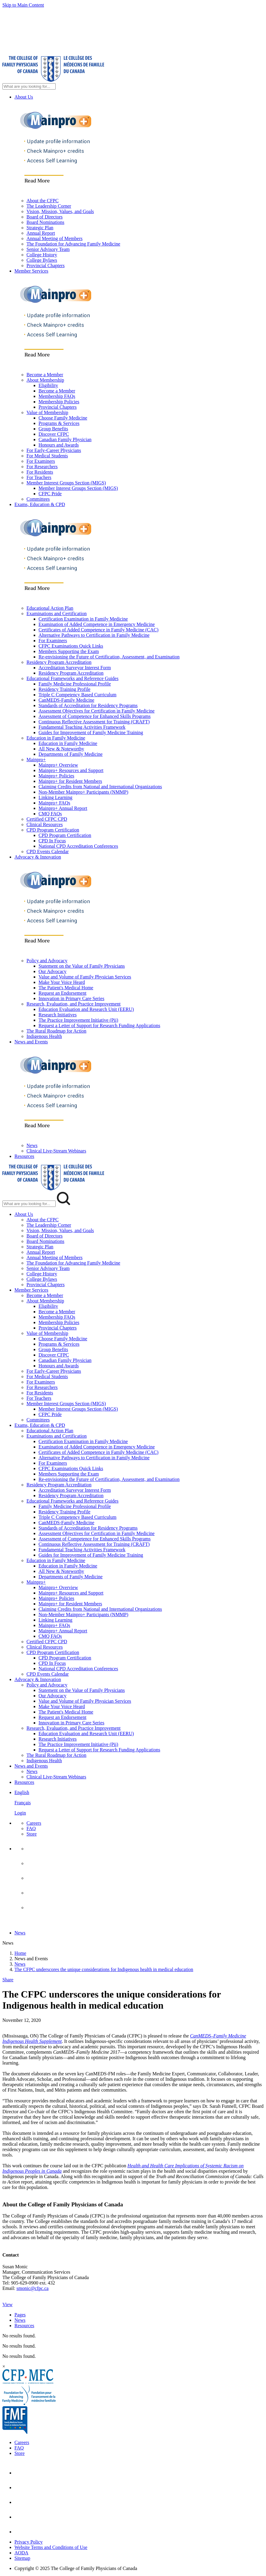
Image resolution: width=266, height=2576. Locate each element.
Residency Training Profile (64, 689)
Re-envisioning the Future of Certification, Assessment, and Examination (109, 656)
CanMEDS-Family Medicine (66, 700)
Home (20, 1953)
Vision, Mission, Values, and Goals (60, 211)
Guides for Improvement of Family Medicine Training (91, 732)
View (7, 2304)
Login (20, 1812)
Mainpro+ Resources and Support (71, 770)
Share (7, 1979)
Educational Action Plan (49, 608)
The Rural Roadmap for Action (56, 1030)
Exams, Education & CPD (39, 504)
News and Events (31, 1041)
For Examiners (40, 461)
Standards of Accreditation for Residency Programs (88, 705)
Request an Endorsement (62, 993)
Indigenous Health (44, 1036)
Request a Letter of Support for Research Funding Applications (99, 1025)
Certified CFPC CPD (46, 819)
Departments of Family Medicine (71, 754)
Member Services (31, 270)
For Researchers (42, 466)
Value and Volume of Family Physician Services (85, 976)
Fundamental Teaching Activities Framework (82, 727)
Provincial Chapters (45, 265)
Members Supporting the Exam (69, 651)
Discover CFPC (54, 434)
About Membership (45, 380)
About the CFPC (42, 200)
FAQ (31, 1828)
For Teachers (38, 477)
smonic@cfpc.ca (33, 2288)
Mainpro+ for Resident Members (70, 781)
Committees (38, 499)
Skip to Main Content (23, 5)
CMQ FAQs (50, 813)
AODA (21, 2552)
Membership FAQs (57, 396)
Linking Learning (55, 797)
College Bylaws (41, 260)
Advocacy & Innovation (37, 856)
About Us (23, 96)
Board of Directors (44, 216)
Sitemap (22, 2558)
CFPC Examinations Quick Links (71, 646)
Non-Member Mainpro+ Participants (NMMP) (83, 792)
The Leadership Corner (48, 206)
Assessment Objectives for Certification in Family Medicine (97, 710)
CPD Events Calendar (47, 851)
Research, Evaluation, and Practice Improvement (73, 1003)
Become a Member (44, 374)
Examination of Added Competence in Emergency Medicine (97, 624)
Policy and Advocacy (46, 960)
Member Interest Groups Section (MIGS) (66, 482)
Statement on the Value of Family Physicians (82, 966)
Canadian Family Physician (65, 439)
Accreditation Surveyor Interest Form (75, 667)
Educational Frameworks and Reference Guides (72, 678)
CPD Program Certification (52, 829)
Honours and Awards (59, 444)
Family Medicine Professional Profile (75, 683)
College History (41, 254)
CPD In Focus (52, 840)
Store (31, 1833)
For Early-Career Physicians (53, 450)
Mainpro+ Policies (56, 775)
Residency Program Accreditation (58, 662)
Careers (33, 1823)
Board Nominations (45, 222)
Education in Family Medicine (55, 737)
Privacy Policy (28, 2541)
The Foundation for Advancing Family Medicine (73, 243)
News (31, 1145)
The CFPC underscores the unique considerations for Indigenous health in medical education (103, 1969)
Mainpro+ (36, 759)
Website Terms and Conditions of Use (50, 2547)
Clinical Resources (44, 824)
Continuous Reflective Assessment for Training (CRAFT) (94, 721)
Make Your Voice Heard (62, 982)
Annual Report (40, 233)
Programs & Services (59, 423)
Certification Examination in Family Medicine (83, 618)
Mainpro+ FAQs (54, 802)
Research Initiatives (58, 1014)
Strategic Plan (39, 227)
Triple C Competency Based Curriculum (77, 694)
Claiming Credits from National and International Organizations (100, 786)
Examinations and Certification (56, 613)
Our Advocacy (52, 971)
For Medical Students (47, 455)
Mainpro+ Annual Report (63, 808)
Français (22, 1802)
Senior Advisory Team (48, 249)
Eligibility (48, 385)
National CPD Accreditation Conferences (78, 846)
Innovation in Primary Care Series (71, 998)
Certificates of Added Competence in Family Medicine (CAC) (99, 629)
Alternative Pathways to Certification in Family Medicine (94, 635)
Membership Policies (59, 401)
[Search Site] (29, 86)
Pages (20, 2314)
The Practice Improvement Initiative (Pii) (78, 1020)
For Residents (39, 472)
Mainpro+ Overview (58, 765)
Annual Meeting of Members (54, 238)
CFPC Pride (50, 493)
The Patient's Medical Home (66, 987)
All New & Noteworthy (61, 748)
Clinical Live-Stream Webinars (56, 1150)
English (21, 1792)
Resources (24, 1156)
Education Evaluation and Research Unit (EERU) (86, 1009)
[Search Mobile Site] (29, 1204)
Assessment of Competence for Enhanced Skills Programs (94, 716)
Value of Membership (47, 412)
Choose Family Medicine (63, 417)
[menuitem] (139, 1803)
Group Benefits (53, 428)
